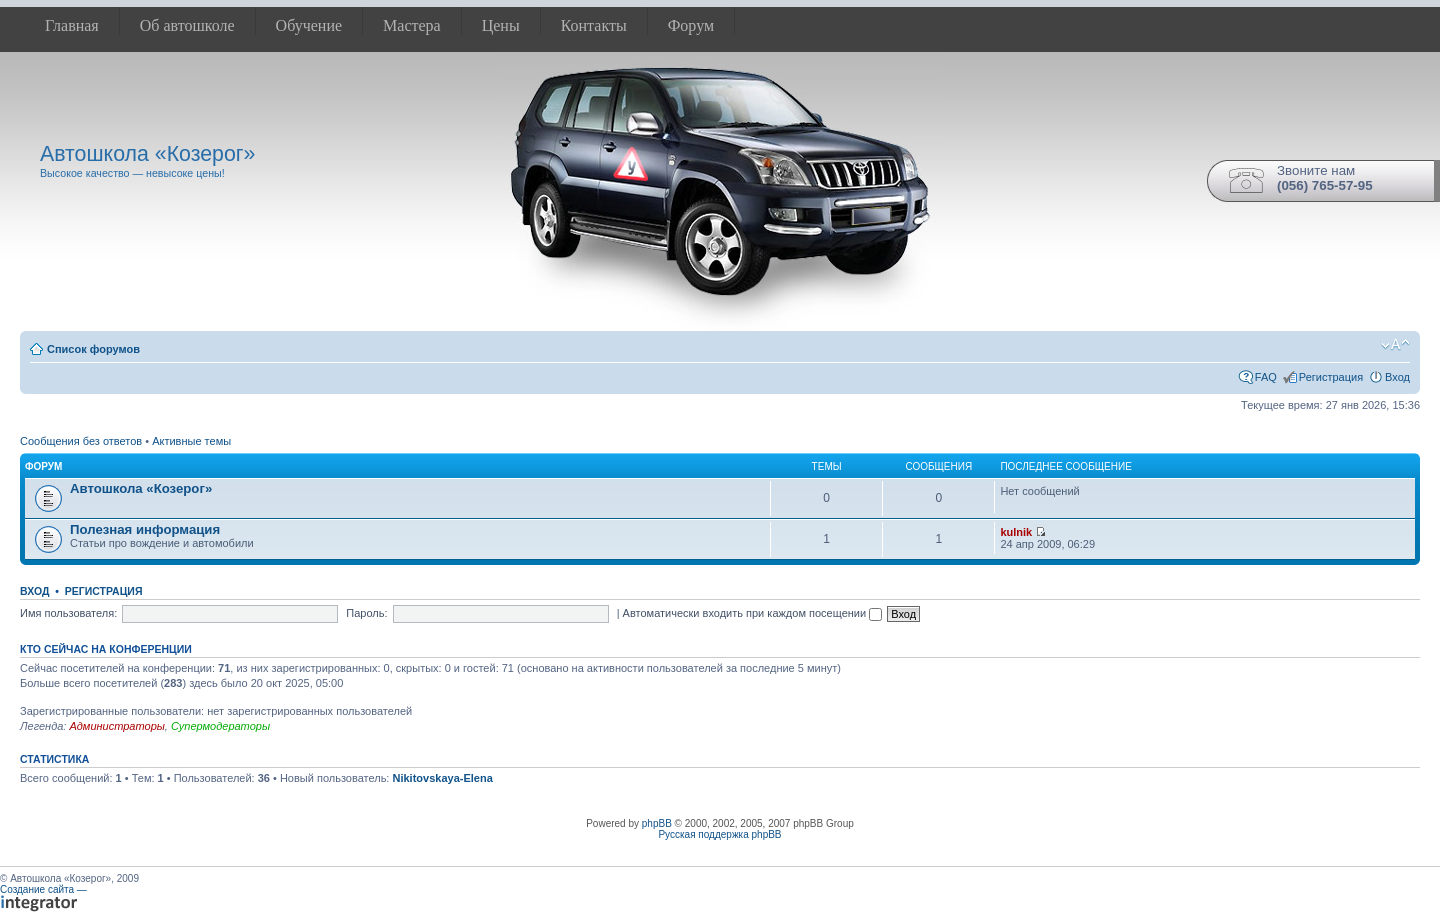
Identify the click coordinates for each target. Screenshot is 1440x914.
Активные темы (191, 441)
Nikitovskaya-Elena (442, 778)
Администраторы (116, 726)
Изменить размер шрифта (1395, 345)
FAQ (1266, 377)
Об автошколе (187, 25)
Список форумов (93, 349)
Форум (691, 25)
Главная (72, 25)
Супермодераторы (220, 726)
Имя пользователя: (68, 613)
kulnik (1016, 532)
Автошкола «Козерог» (141, 488)
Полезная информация (145, 529)
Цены (501, 25)
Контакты (594, 25)
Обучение (309, 25)
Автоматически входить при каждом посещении (753, 613)
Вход (1397, 377)
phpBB (657, 823)
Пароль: (366, 613)
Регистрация (1331, 377)
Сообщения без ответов (81, 441)
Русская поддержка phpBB (719, 834)
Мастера (412, 25)
